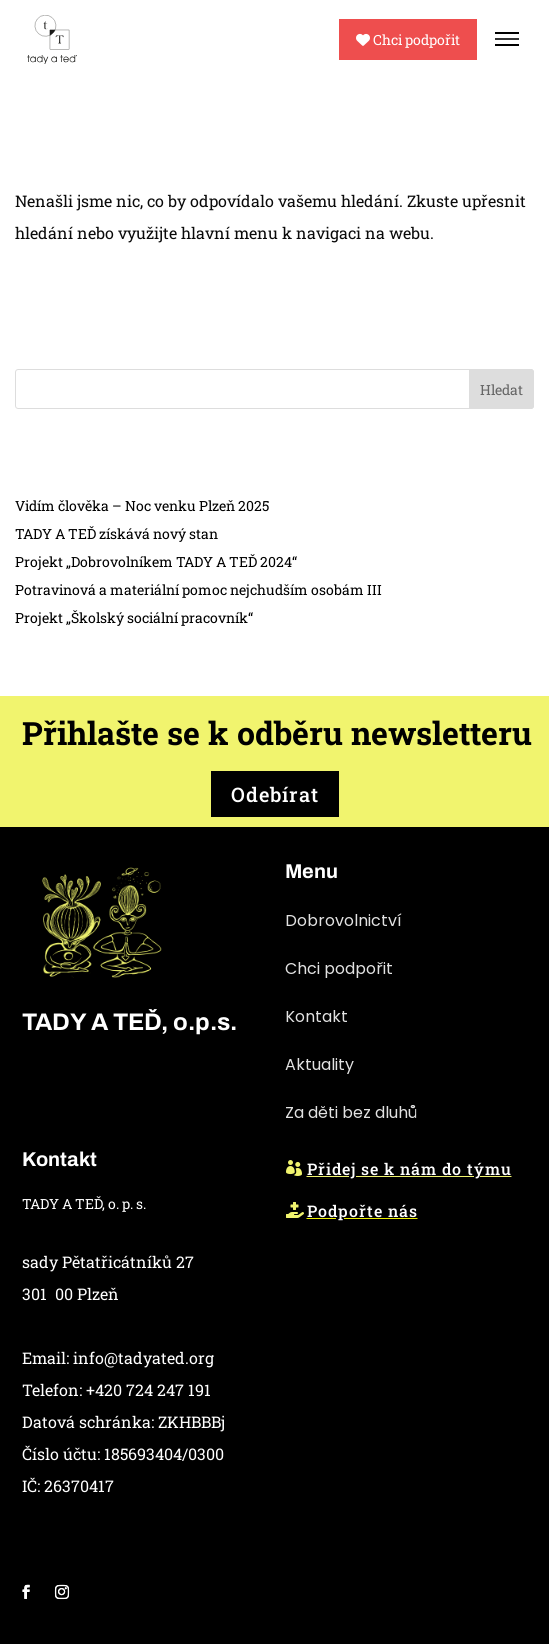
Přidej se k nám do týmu (409, 1168)
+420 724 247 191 (148, 1389)
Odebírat (275, 794)
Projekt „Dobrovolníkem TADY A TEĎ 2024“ (156, 561)
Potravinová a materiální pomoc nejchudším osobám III (198, 589)
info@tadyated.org (143, 1357)
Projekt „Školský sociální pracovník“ (134, 617)
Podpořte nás (362, 1210)
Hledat (501, 389)
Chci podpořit (408, 39)
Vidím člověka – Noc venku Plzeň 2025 (142, 505)
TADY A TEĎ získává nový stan (116, 533)
